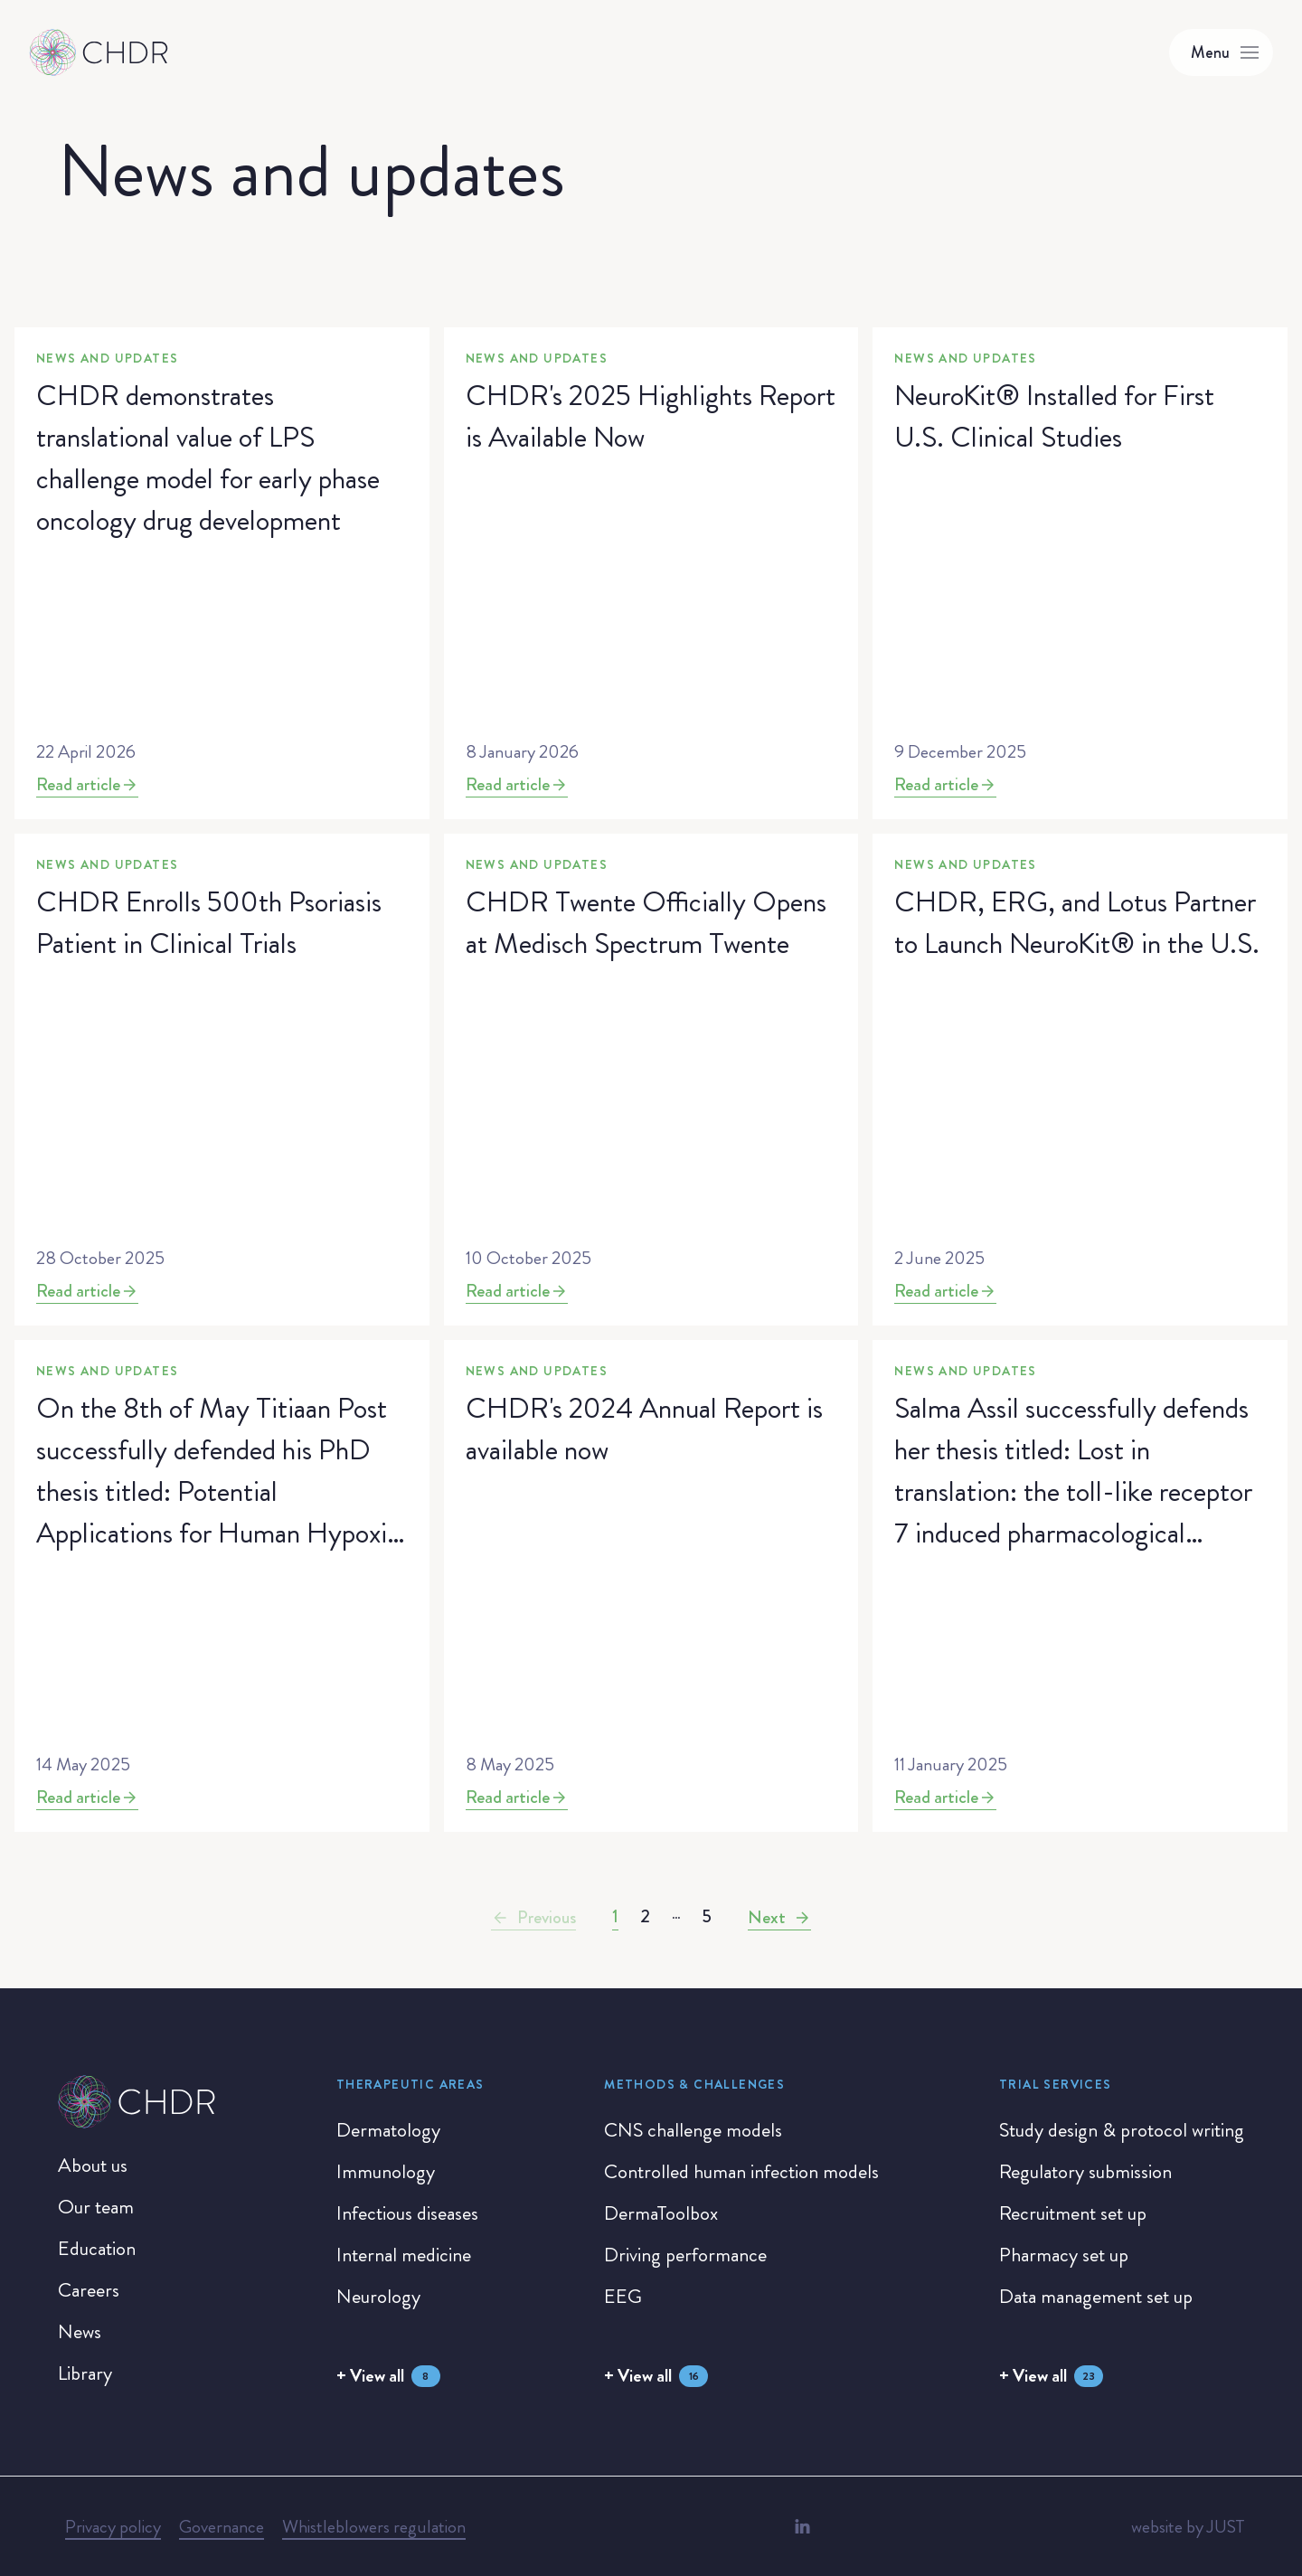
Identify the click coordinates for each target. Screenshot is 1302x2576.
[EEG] (623, 2296)
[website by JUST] (1187, 2527)
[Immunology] (385, 2171)
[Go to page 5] (707, 1917)
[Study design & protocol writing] (1121, 2130)
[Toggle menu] (1221, 52)
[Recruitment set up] (1072, 2213)
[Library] (85, 2373)
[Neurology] (378, 2296)
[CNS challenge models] (693, 2130)
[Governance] (221, 2527)
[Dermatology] (388, 2130)
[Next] (779, 1917)
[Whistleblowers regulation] (374, 2527)
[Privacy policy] (113, 2527)
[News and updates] (221, 573)
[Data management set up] (1096, 2296)
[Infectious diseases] (407, 2213)
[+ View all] (388, 2376)
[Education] (97, 2248)
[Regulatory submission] (1085, 2171)
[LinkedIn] (802, 2526)
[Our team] (96, 2207)
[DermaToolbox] (661, 2213)
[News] (79, 2332)
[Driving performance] (685, 2255)
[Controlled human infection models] (741, 2171)
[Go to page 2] (645, 1917)
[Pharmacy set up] (1063, 2255)
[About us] (92, 2165)
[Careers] (88, 2290)
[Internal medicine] (403, 2255)
